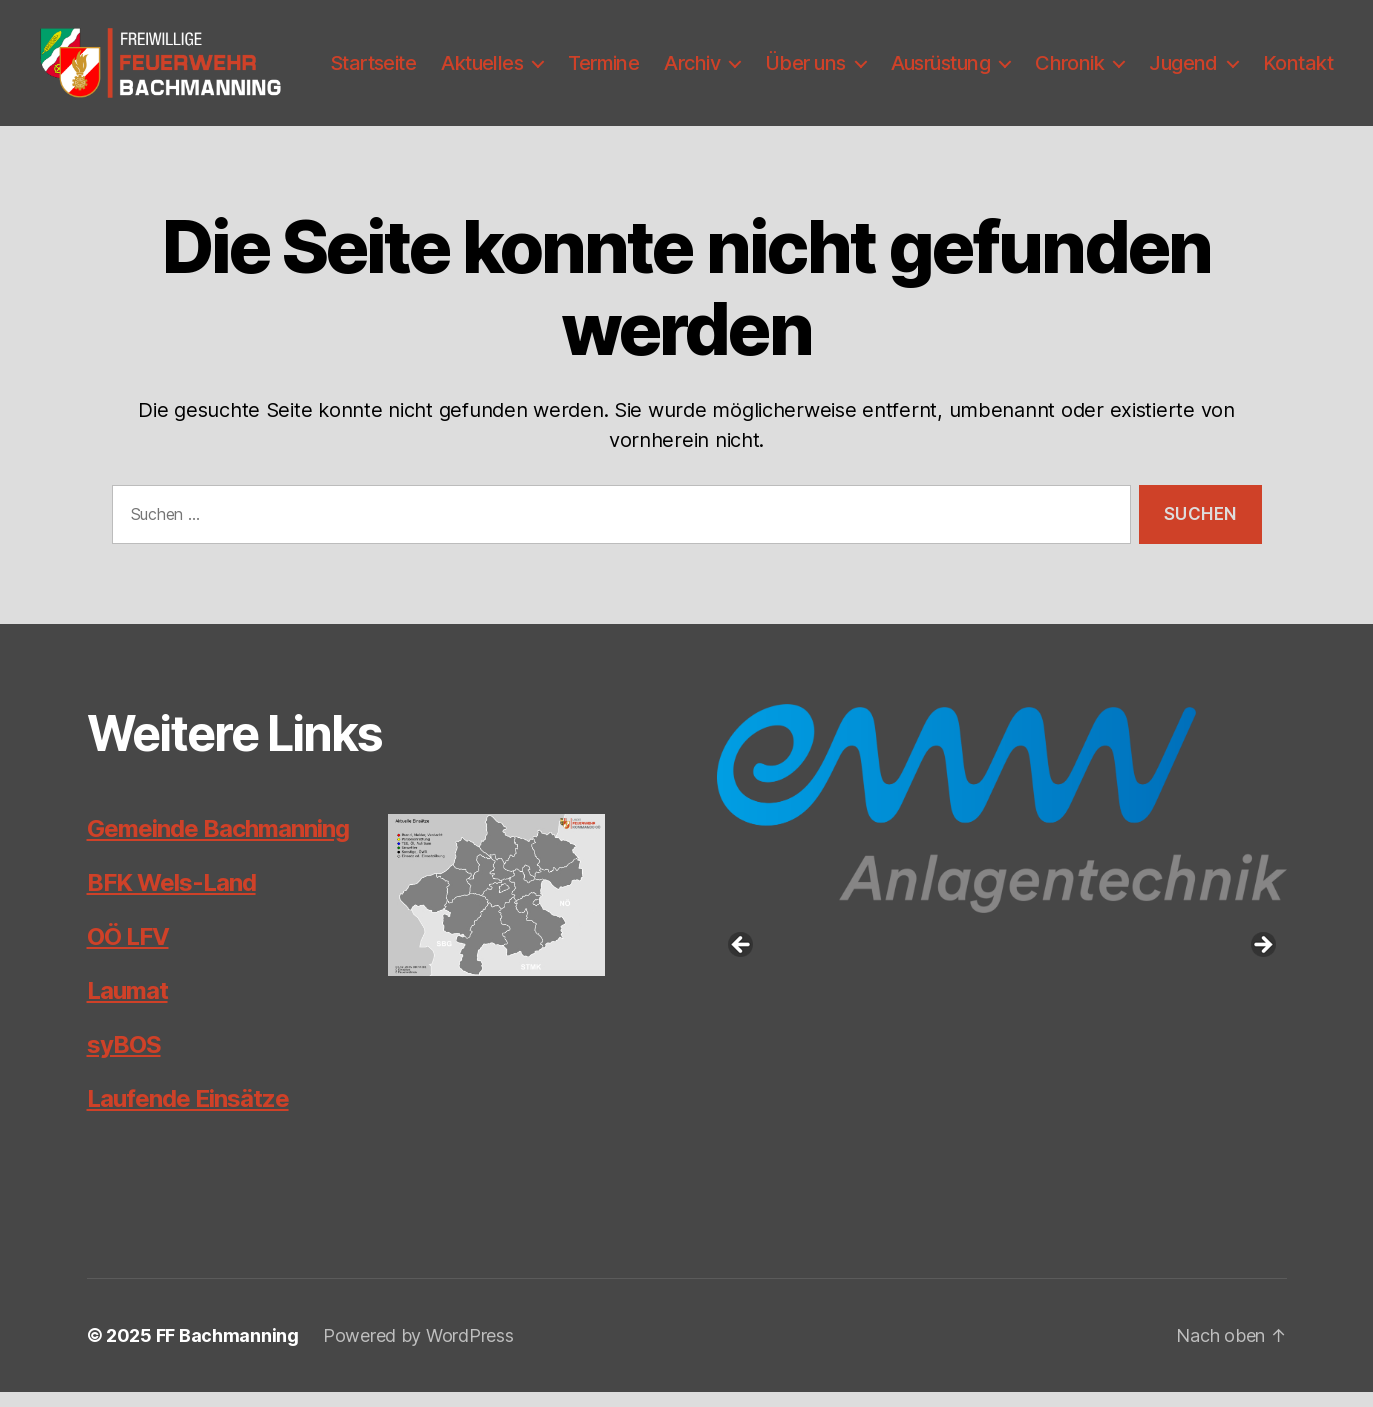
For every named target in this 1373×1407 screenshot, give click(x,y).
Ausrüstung (1035, 55)
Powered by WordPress (418, 1350)
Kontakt (1298, 87)
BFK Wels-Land (171, 897)
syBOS (124, 1059)
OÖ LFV (128, 951)
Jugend (1278, 55)
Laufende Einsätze (188, 1113)
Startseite (468, 55)
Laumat (127, 1005)
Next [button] (1262, 961)
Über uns (900, 55)
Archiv (787, 55)
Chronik (1164, 55)
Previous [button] (742, 961)
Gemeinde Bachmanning (218, 843)
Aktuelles (577, 55)
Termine (698, 55)
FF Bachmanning (227, 1350)
